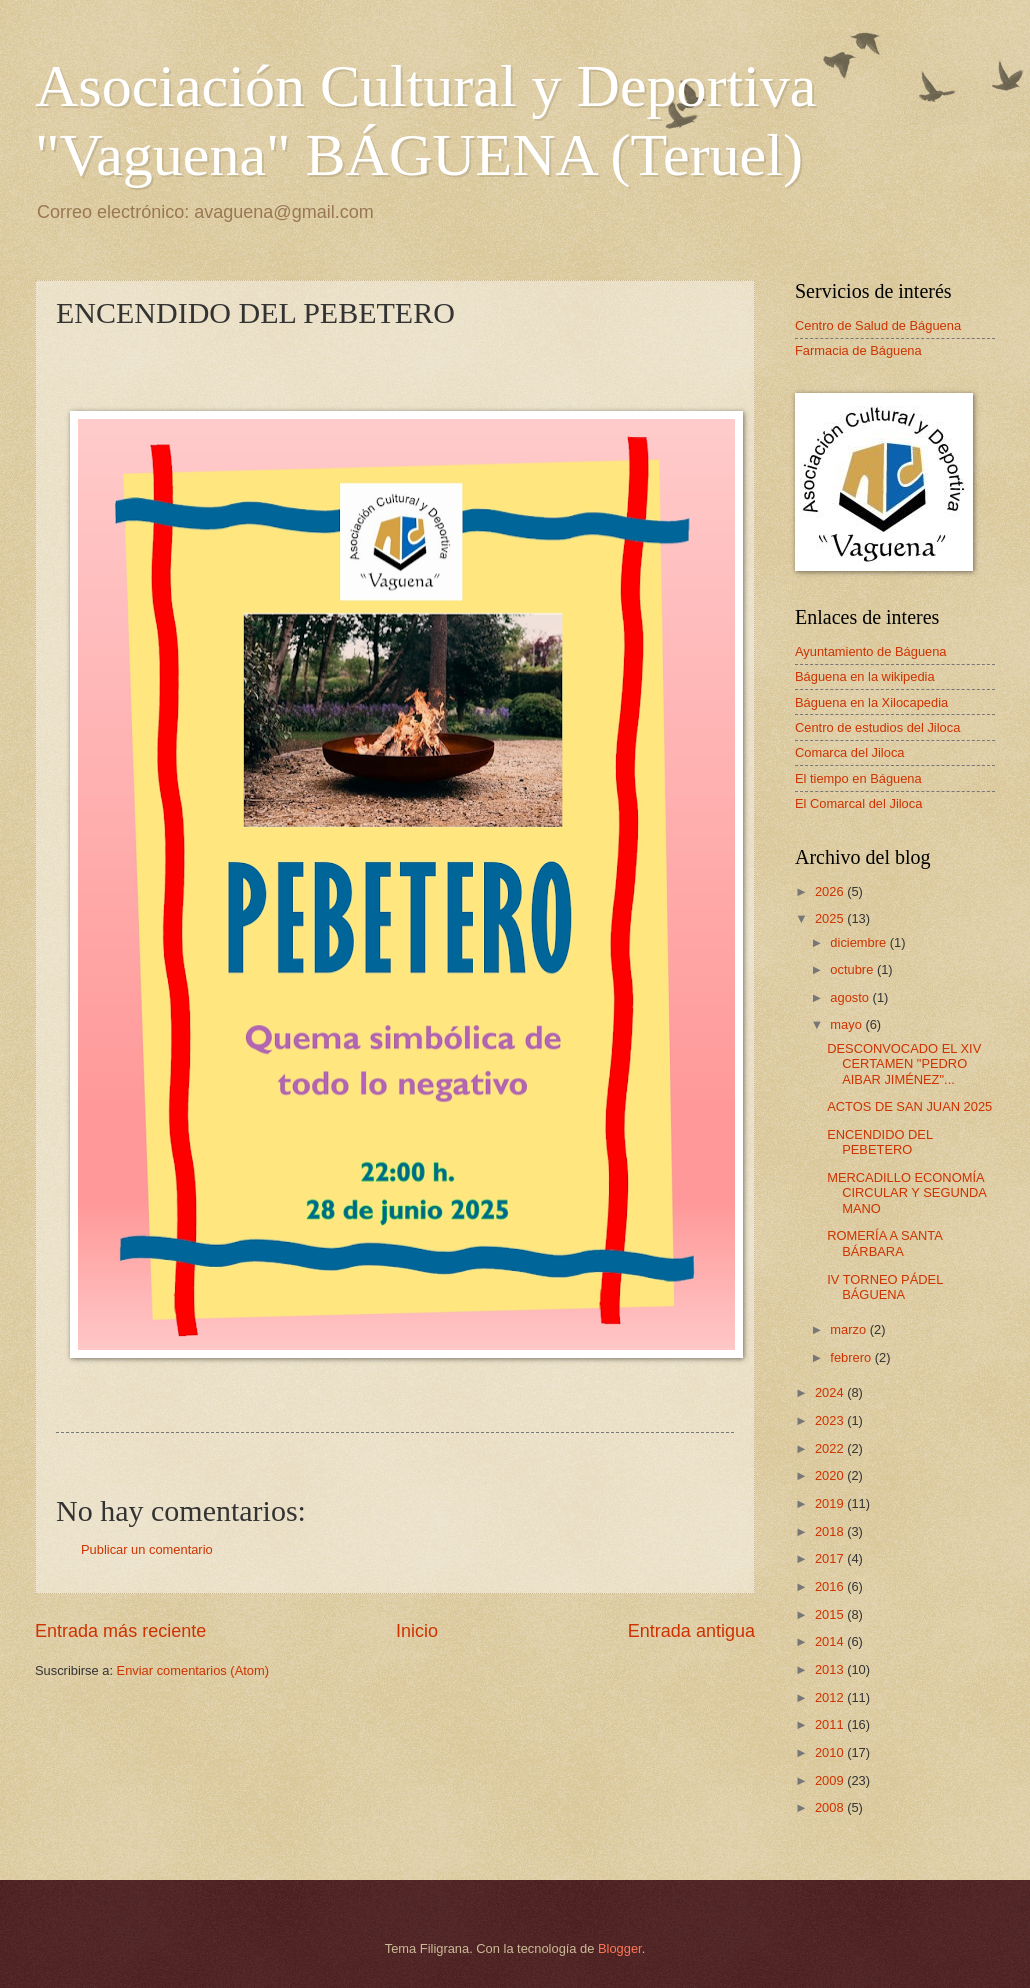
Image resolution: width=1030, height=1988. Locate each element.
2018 (831, 1531)
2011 (831, 1724)
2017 (831, 1558)
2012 (831, 1697)
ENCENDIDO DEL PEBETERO (879, 1142)
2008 (831, 1807)
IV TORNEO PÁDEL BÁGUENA (885, 1287)
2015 (831, 1614)
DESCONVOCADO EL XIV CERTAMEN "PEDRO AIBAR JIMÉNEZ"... (904, 1064)
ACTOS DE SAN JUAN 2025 (909, 1106)
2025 (831, 918)
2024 (831, 1392)
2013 (831, 1669)
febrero (852, 1357)
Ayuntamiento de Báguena (871, 651)
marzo (849, 1329)
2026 (831, 891)
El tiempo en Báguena (858, 778)
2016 (831, 1586)
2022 (831, 1448)
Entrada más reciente (120, 1631)
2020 (831, 1475)
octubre (853, 969)
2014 (831, 1641)
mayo (847, 1024)
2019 (831, 1503)
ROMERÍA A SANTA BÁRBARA (884, 1243)
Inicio (417, 1631)
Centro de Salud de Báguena (878, 325)
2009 (831, 1780)
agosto (851, 997)
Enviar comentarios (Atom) (193, 1670)
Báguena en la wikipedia (865, 676)
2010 (831, 1752)
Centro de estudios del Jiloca (877, 727)
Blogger (620, 1948)
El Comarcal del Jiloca (858, 803)
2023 (831, 1420)
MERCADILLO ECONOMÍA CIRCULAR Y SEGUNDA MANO (906, 1193)
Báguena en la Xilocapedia (871, 702)
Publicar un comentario (147, 1549)
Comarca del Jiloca (849, 752)
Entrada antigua (691, 1631)
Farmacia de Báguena (858, 350)
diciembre (859, 942)
